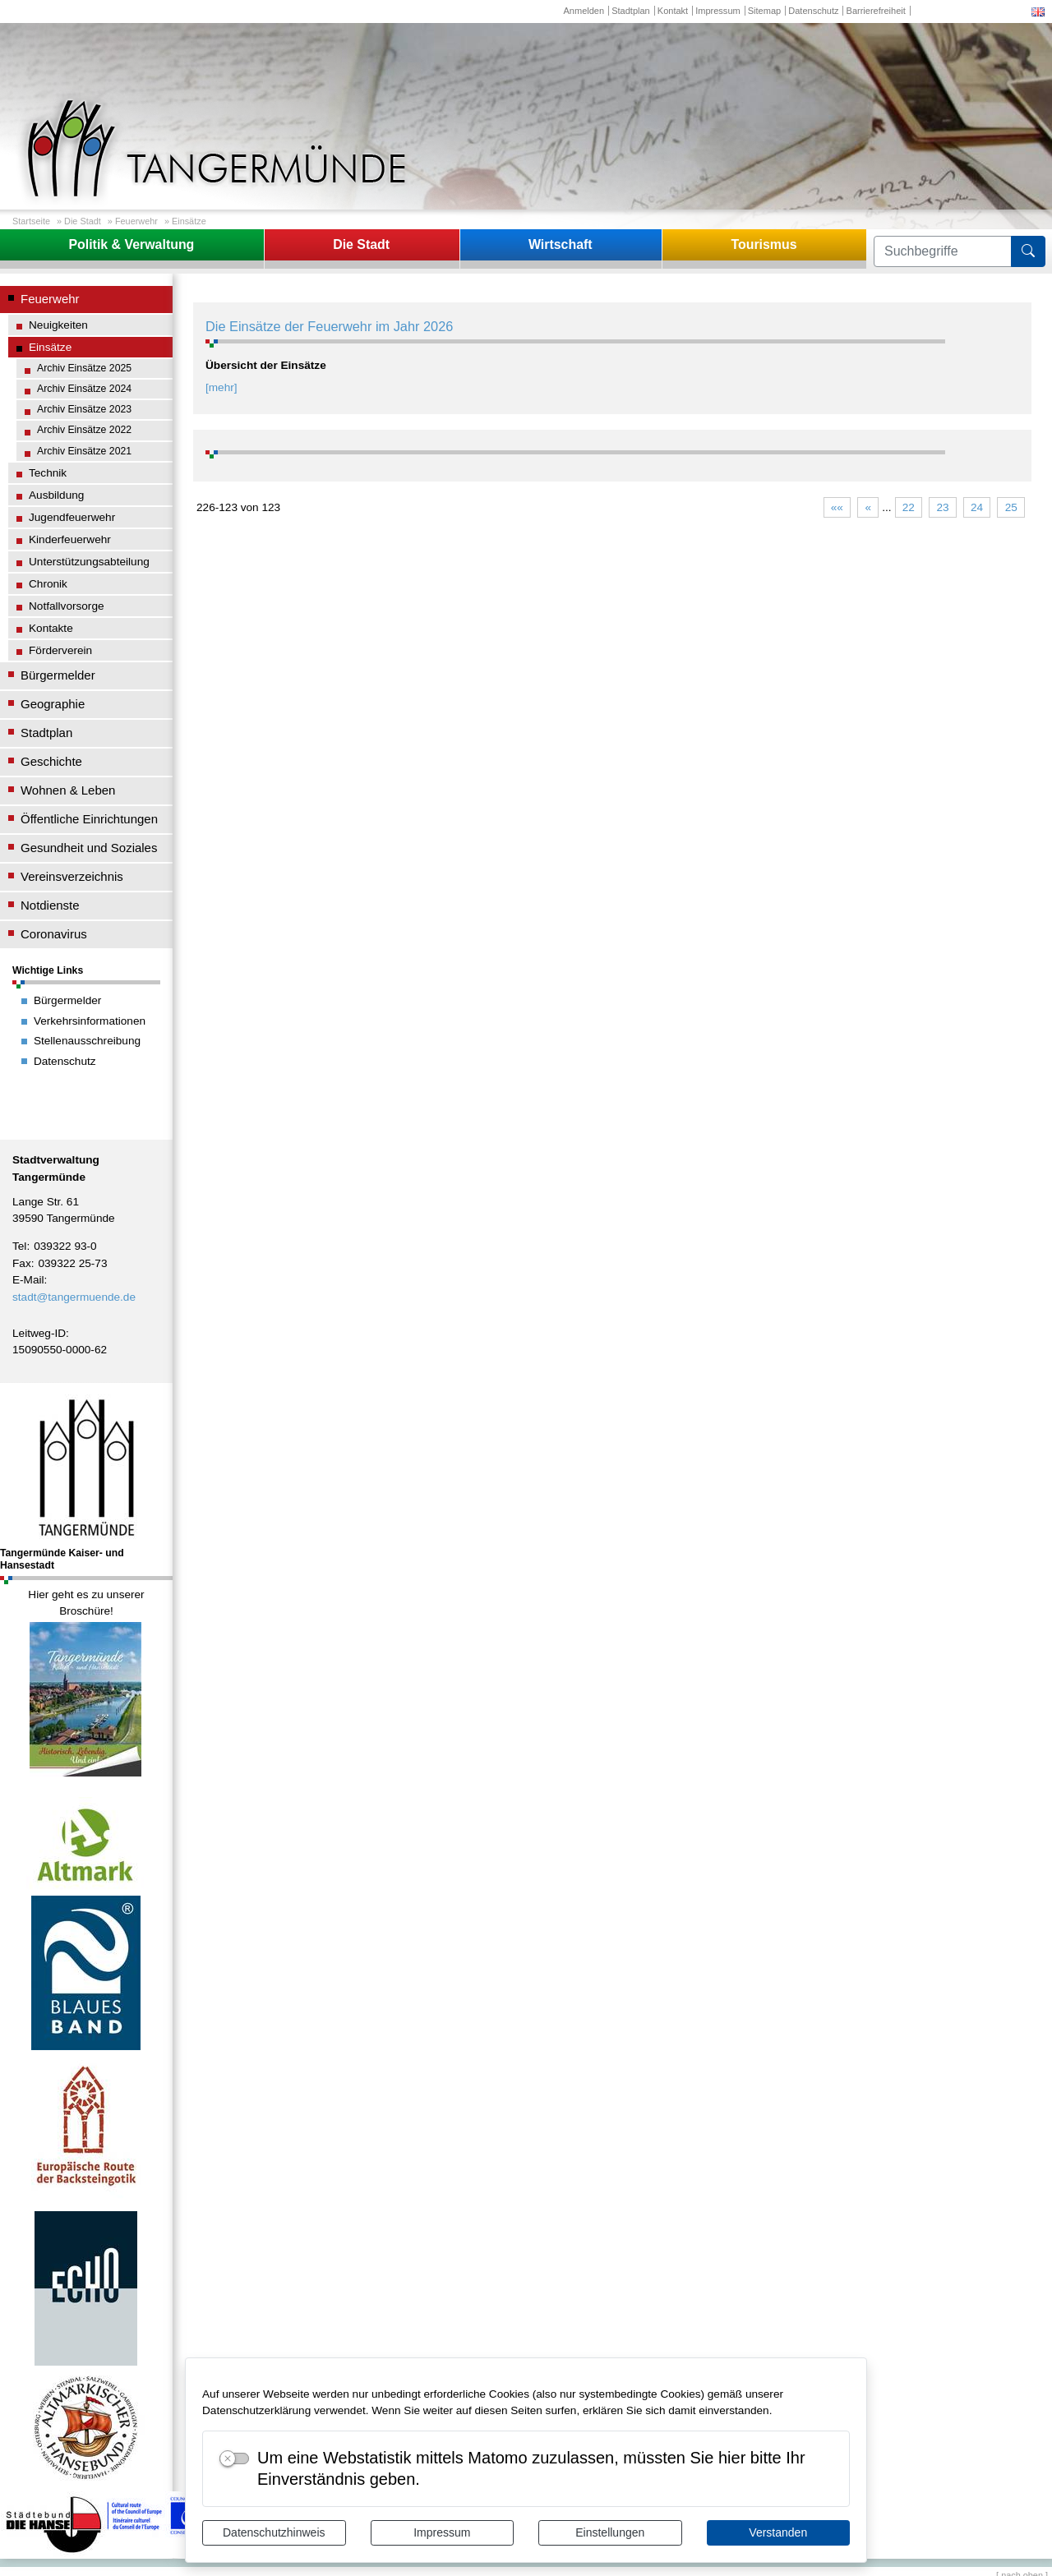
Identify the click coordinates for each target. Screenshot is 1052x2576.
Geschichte (51, 761)
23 (942, 507)
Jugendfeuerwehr (72, 517)
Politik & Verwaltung (131, 244)
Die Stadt (82, 221)
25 (1011, 507)
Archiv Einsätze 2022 (84, 429)
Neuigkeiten (58, 325)
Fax (21, 1263)
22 (908, 507)
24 (977, 507)
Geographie (53, 704)
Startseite (31, 221)
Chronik (48, 584)
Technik (48, 473)
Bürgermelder (58, 675)
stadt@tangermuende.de (74, 1297)
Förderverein (60, 650)
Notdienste (50, 905)
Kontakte (51, 628)
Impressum (441, 2532)
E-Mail (28, 1280)
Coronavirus (54, 934)
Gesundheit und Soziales (89, 848)
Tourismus (763, 244)
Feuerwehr (136, 221)
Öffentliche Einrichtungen (89, 819)
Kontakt (673, 11)
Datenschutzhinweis (274, 2532)
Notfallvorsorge (66, 606)
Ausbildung (56, 495)
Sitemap (764, 11)
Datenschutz (813, 11)
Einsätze (189, 221)
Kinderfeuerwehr (70, 539)
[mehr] (221, 387)
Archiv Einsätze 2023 (84, 409)
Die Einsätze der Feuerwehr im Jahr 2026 (329, 326)
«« (837, 507)
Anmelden (583, 11)
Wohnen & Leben (68, 790)
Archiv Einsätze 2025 (84, 368)
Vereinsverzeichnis (72, 876)
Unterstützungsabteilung (89, 561)
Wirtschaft (560, 244)
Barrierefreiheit (876, 11)
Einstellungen (609, 2532)
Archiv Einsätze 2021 (84, 451)
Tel (19, 1246)
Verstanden (778, 2532)
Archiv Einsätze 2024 (84, 388)
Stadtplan (630, 11)
